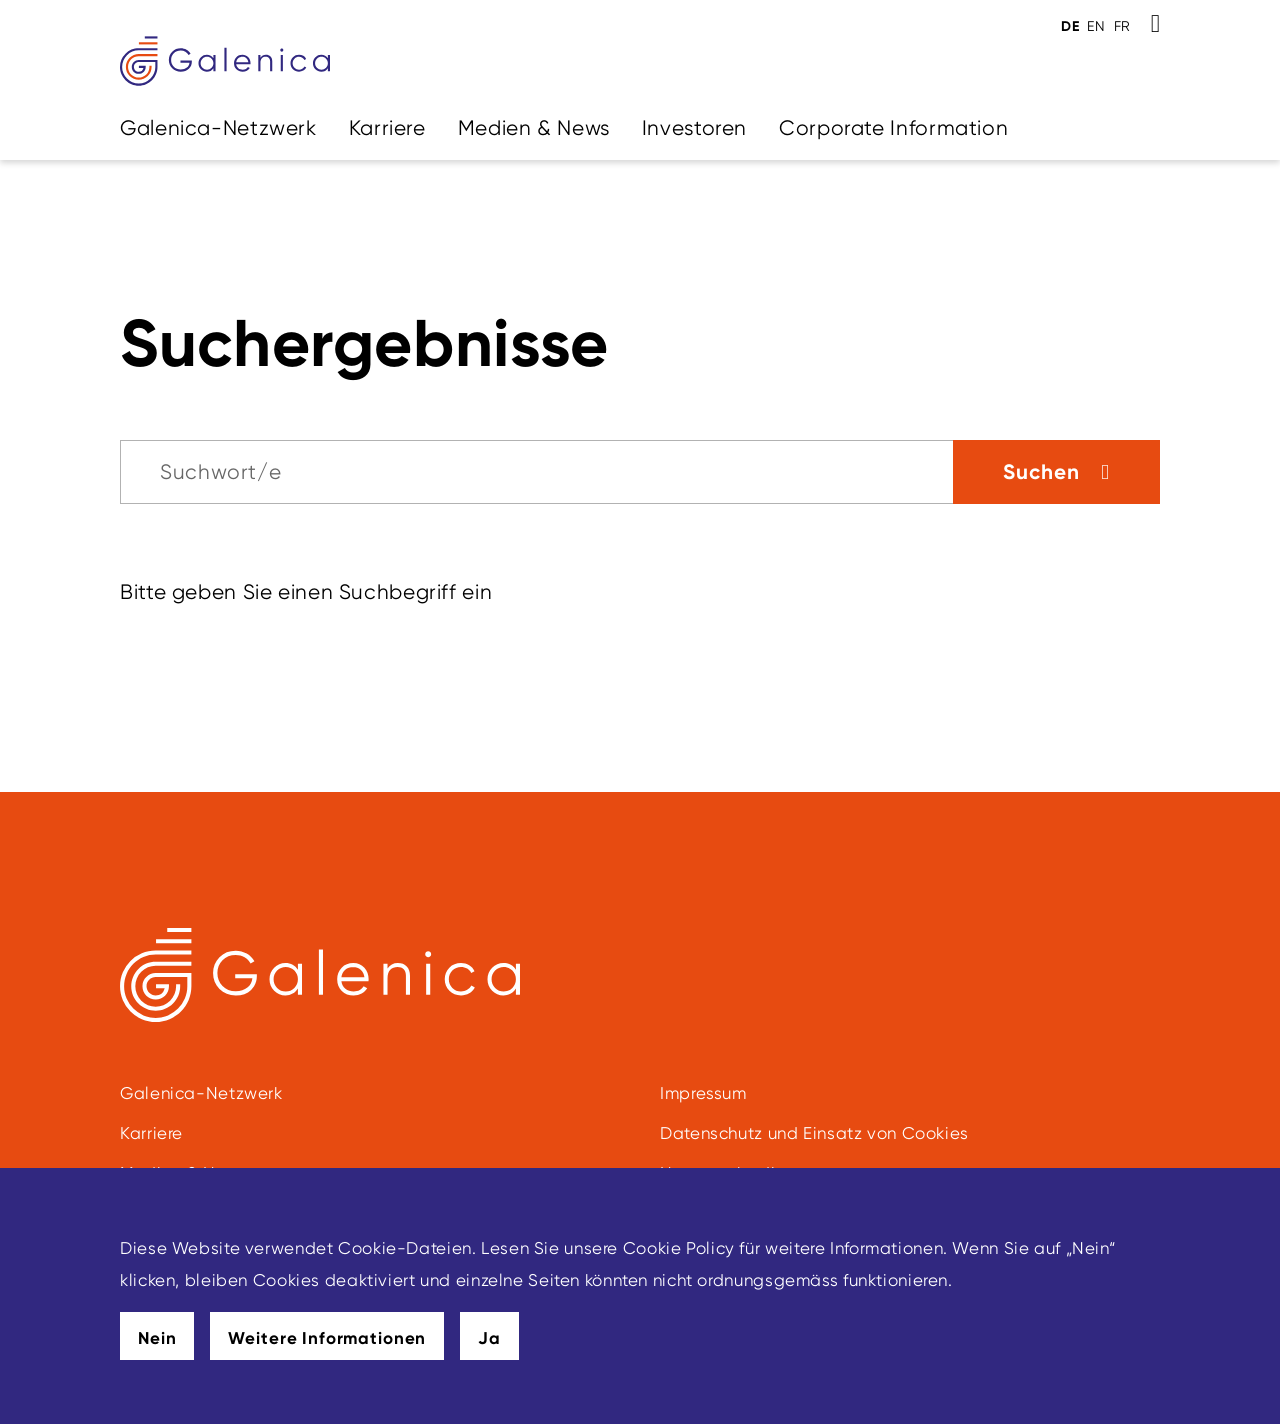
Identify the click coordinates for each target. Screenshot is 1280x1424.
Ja (489, 1338)
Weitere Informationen (327, 1338)
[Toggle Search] (1155, 24)
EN (1096, 26)
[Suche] (536, 472)
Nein (157, 1338)
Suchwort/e (220, 472)
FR (1122, 26)
